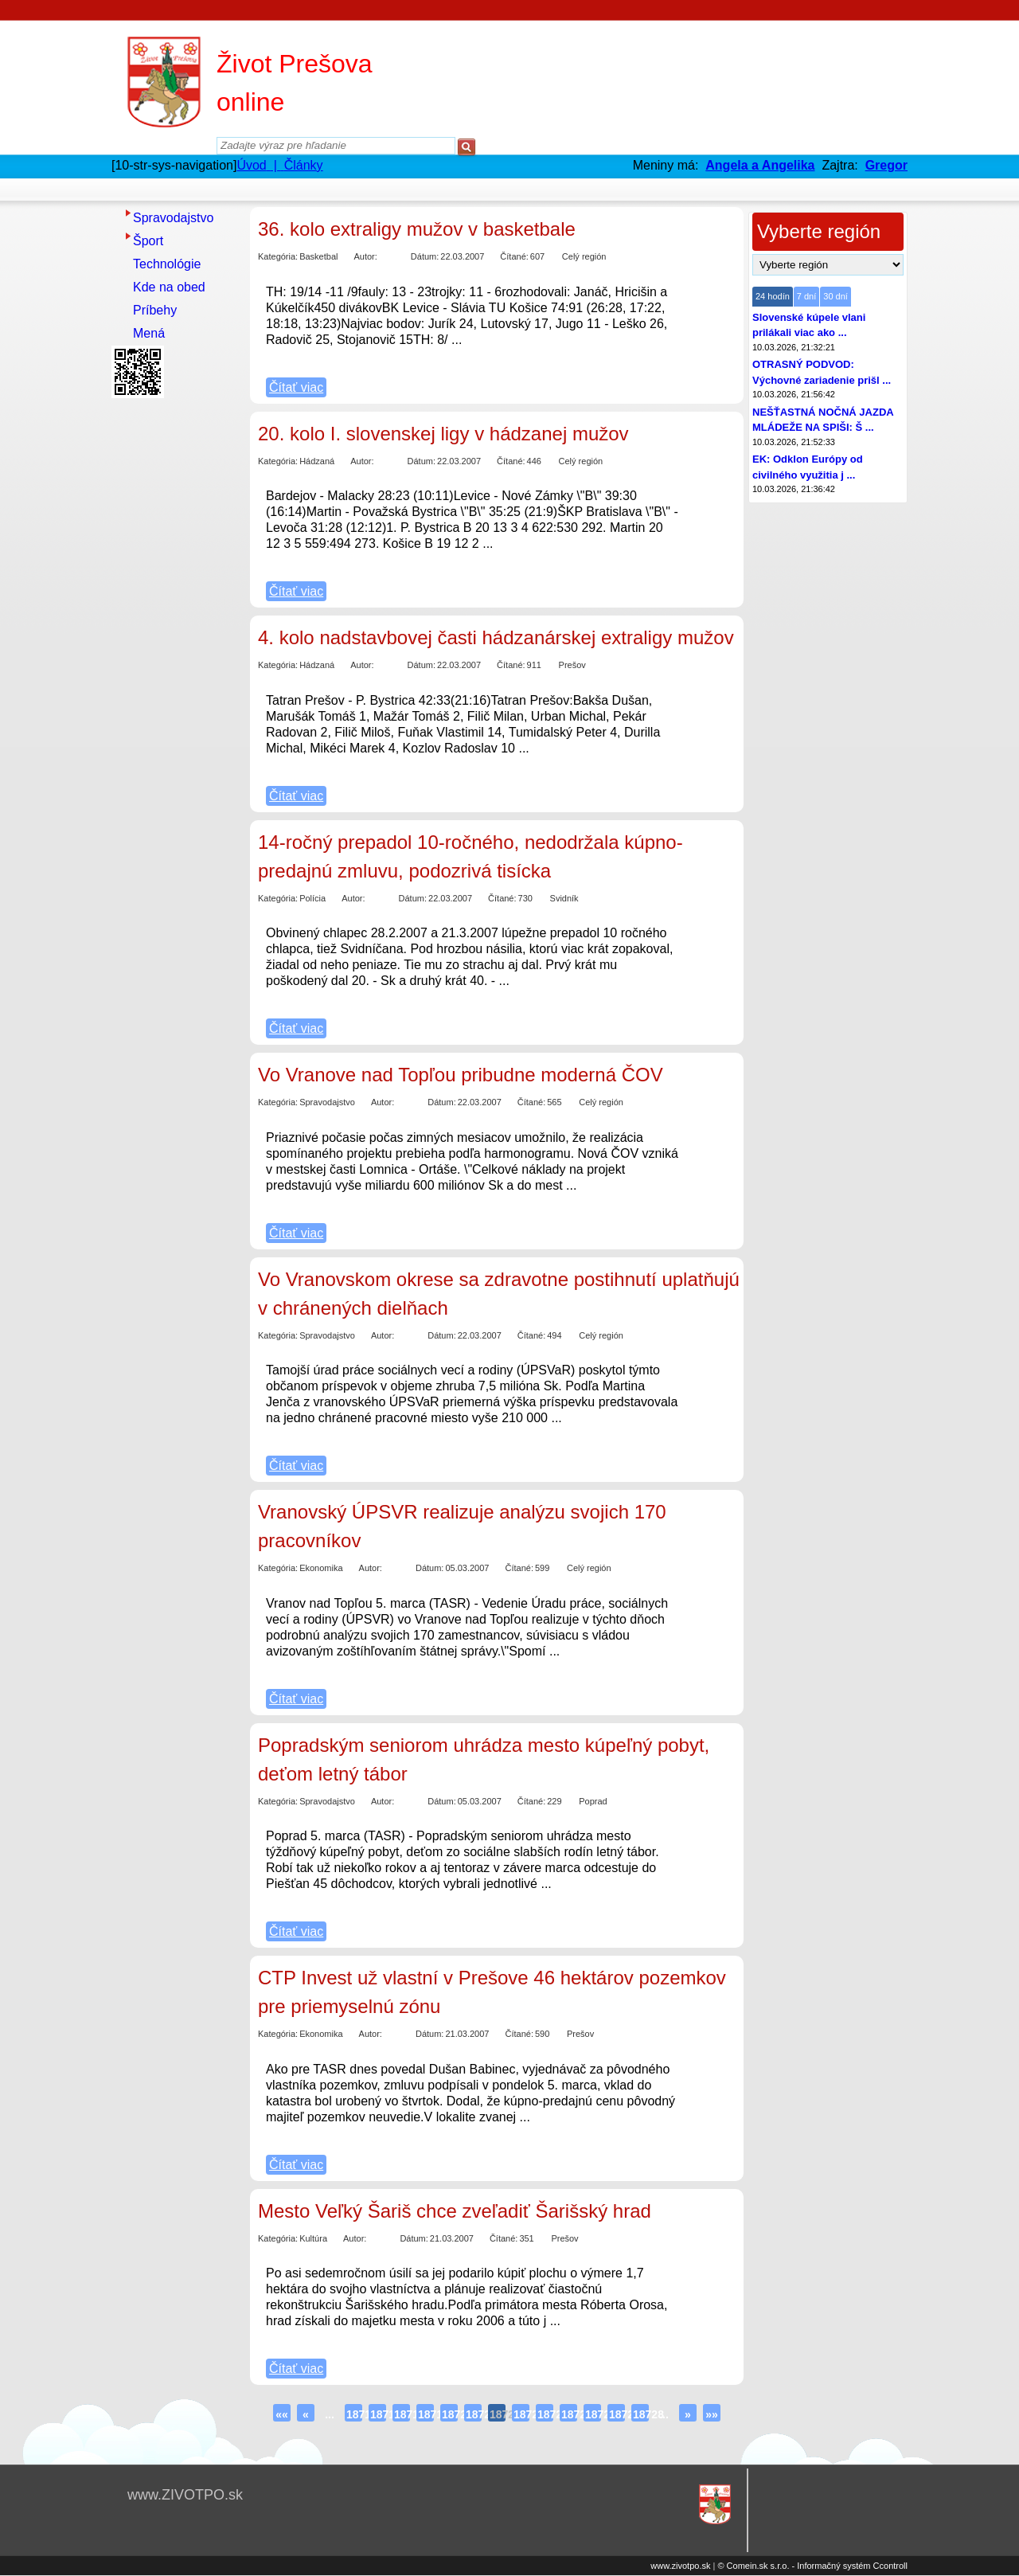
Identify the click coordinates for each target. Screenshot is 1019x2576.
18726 (593, 2414)
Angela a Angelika (759, 165)
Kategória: (278, 256)
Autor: (365, 256)
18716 (354, 2414)
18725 (569, 2414)
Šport (148, 241)
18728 (641, 2414)
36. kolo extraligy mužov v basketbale (417, 229)
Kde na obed (169, 287)
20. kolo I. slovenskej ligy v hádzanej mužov (443, 433)
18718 (402, 2414)
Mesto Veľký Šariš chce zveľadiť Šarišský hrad (454, 2211)
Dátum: (425, 256)
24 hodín (772, 296)
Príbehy (155, 310)
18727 (617, 2414)
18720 (450, 2414)
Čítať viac (296, 387)
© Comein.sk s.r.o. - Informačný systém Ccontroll (812, 2565)
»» (711, 2414)
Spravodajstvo (173, 218)
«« (281, 2414)
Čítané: (514, 256)
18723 (521, 2414)
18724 (545, 2414)
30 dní (835, 296)
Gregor (886, 165)
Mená (149, 333)
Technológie (167, 264)
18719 (426, 2414)
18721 (474, 2414)
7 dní (806, 296)
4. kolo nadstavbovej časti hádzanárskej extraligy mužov (496, 637)
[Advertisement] (175, 642)
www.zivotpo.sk (680, 2565)
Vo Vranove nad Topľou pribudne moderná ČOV (460, 1074)
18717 (378, 2414)
